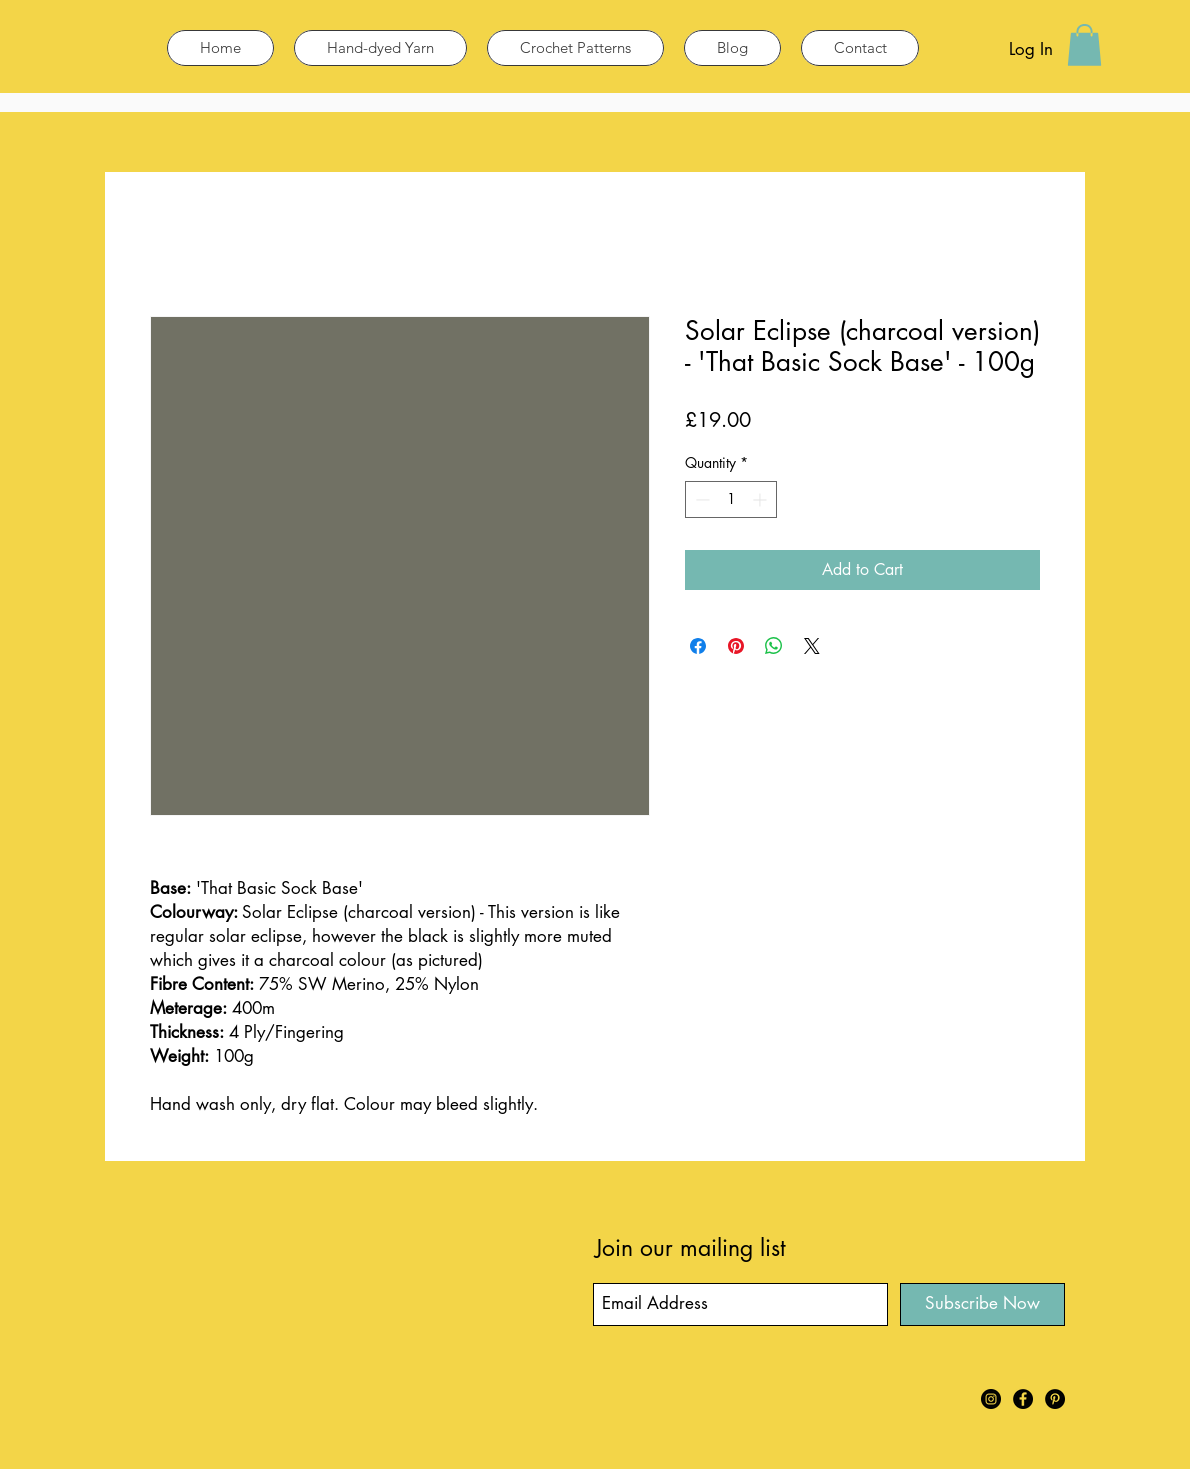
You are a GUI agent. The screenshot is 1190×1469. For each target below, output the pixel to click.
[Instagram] (991, 1399)
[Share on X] (812, 646)
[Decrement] (700, 499)
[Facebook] (1023, 1399)
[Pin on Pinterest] (736, 646)
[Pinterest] (1055, 1399)
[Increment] (761, 499)
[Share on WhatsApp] (774, 646)
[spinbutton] (731, 499)
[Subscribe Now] (982, 1304)
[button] (1084, 45)
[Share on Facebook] (698, 646)
